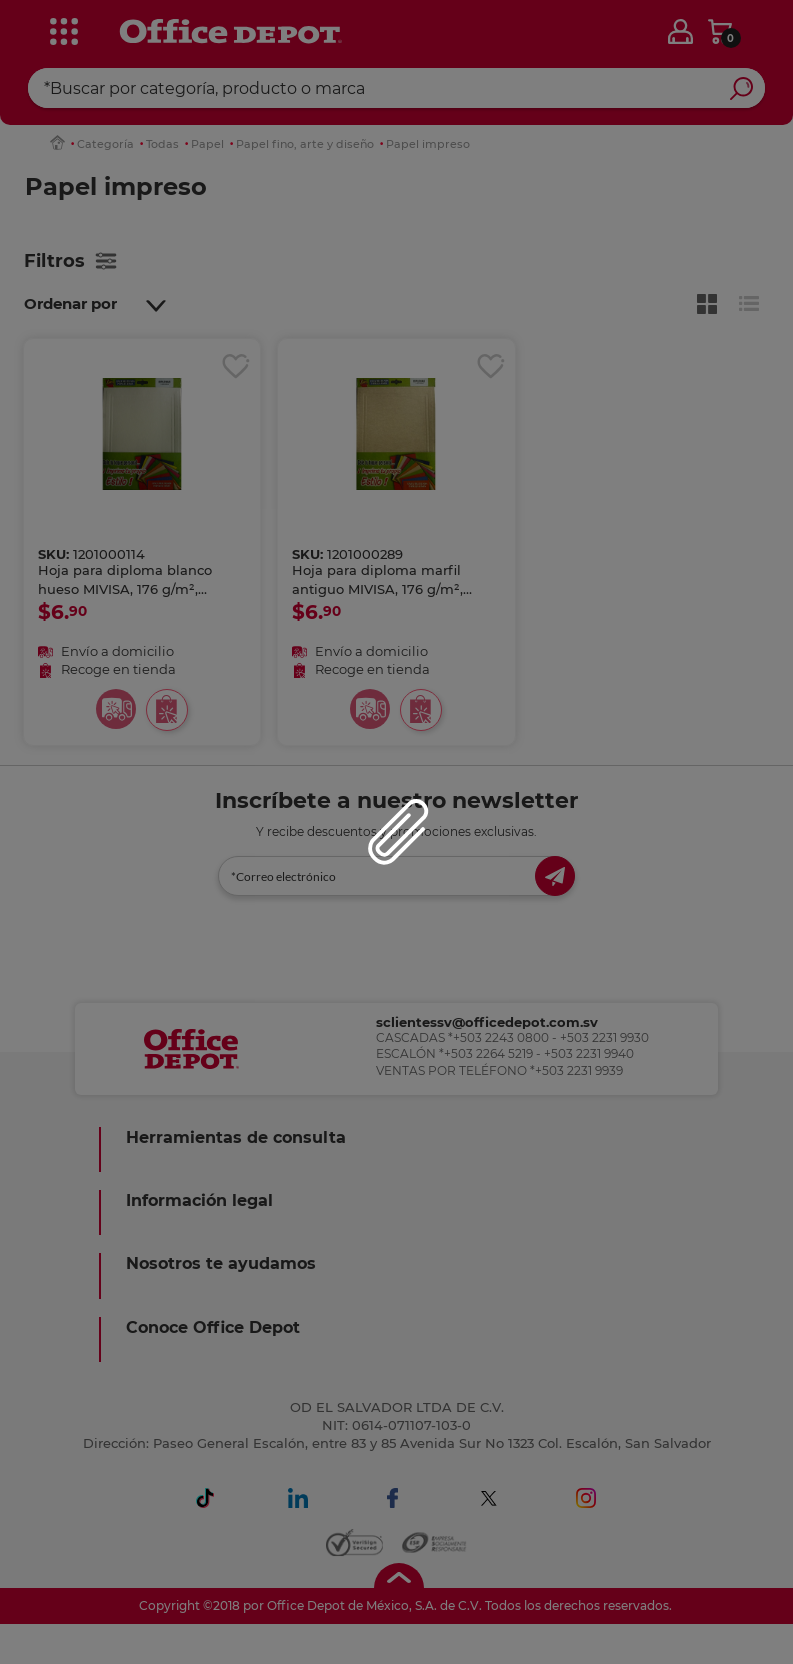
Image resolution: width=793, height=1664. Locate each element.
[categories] (62, 29)
